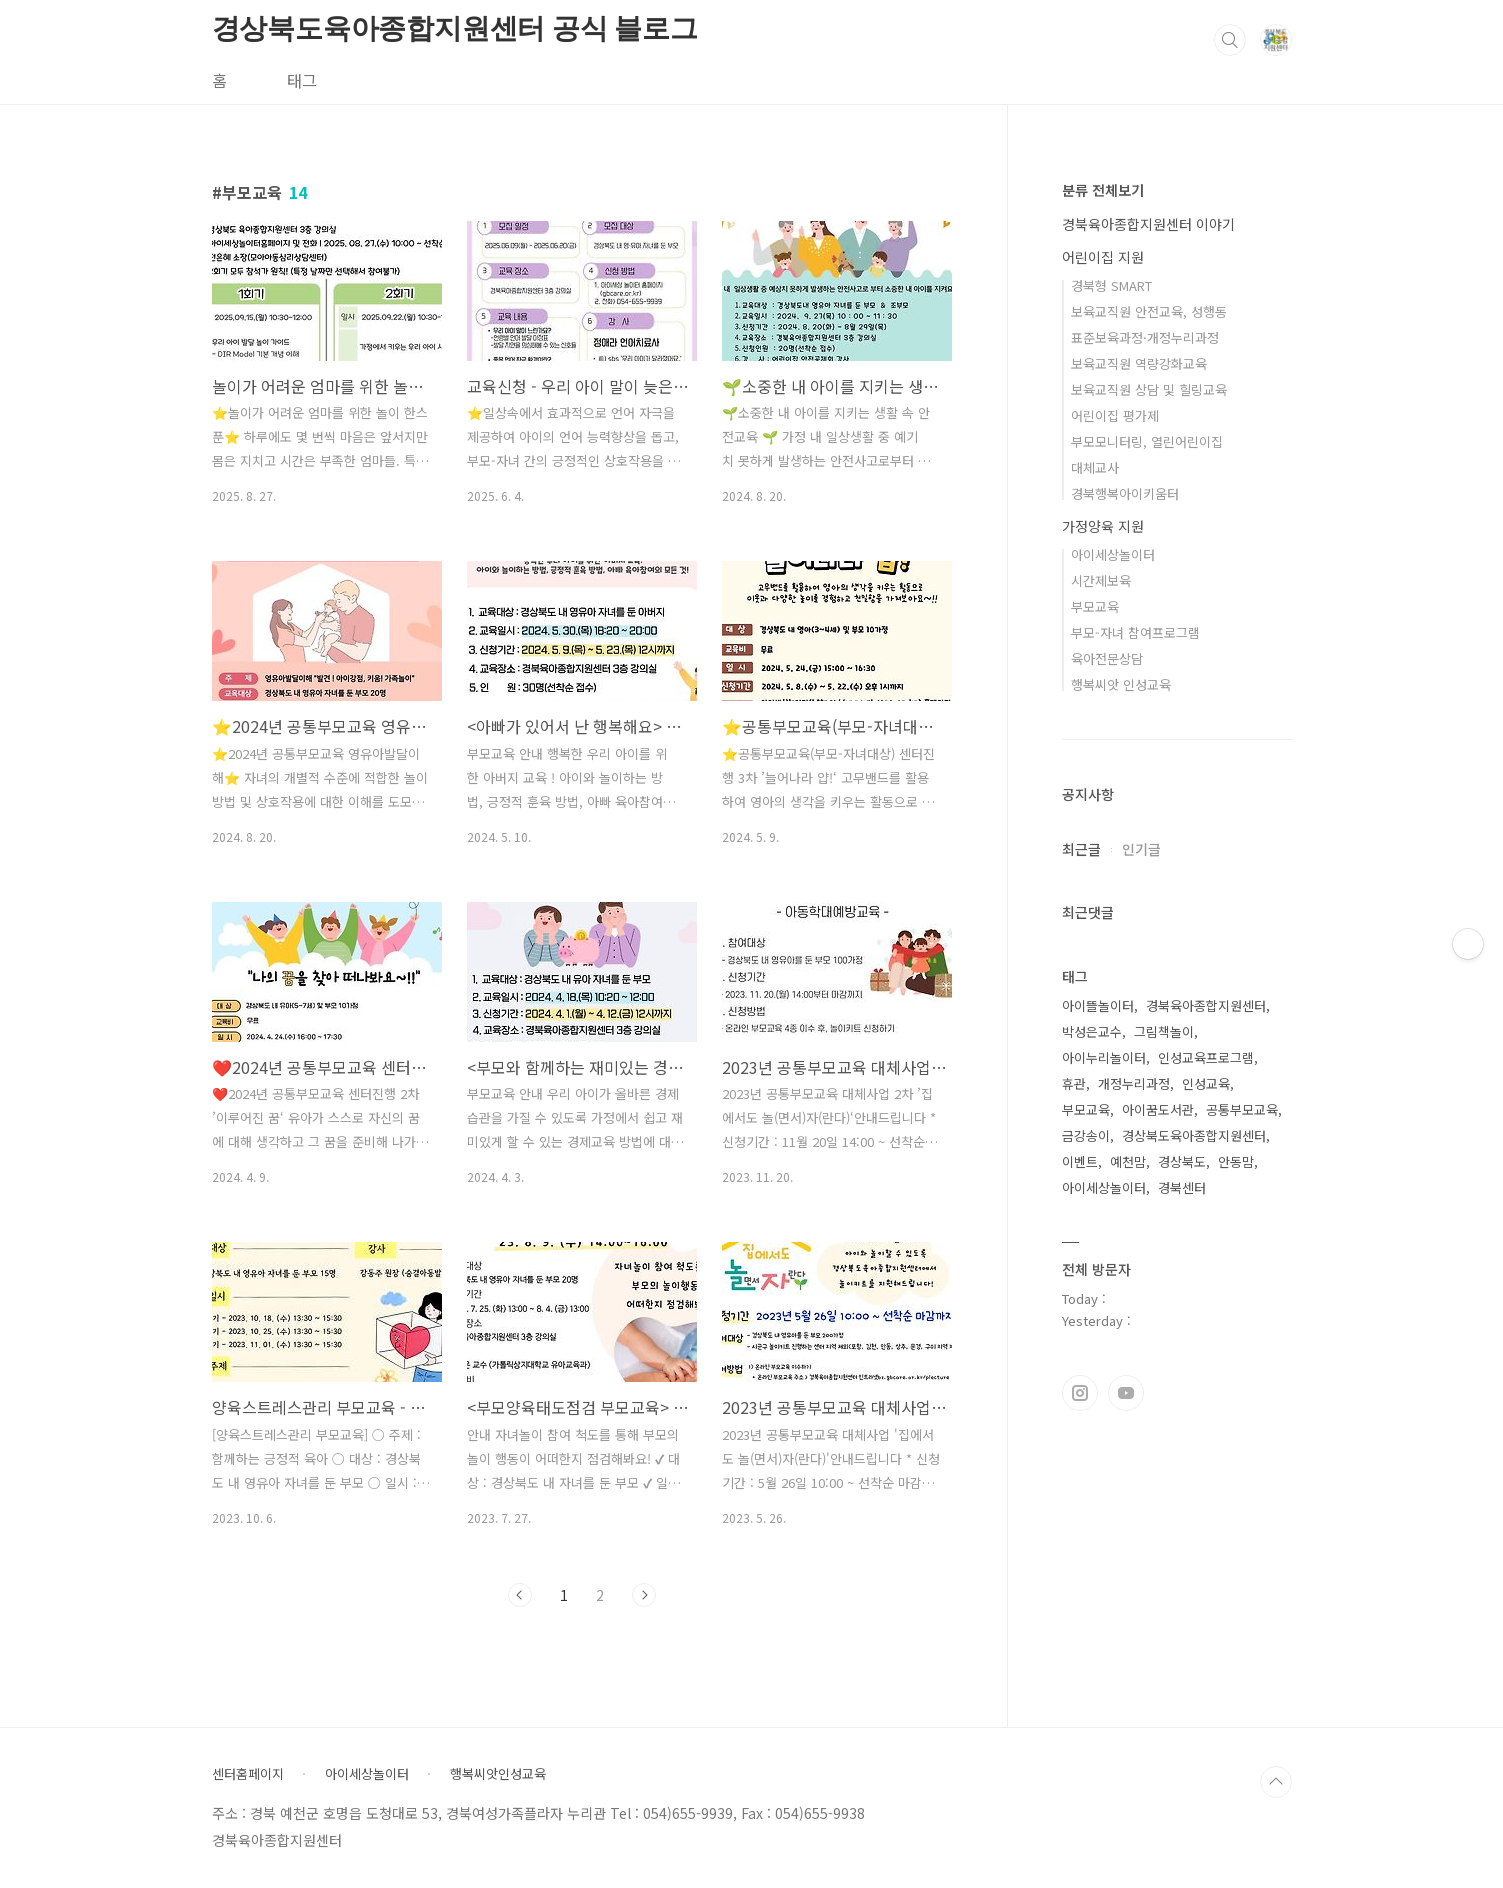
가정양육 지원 (1103, 526)
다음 (644, 1595)
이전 (520, 1595)
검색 (1230, 40)
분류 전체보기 (1103, 190)
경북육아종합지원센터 (1206, 1005)
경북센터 (1182, 1187)
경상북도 (1182, 1161)
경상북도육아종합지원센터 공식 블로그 (455, 28)
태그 (302, 80)
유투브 (1126, 1393)
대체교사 (1095, 467)
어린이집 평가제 (1115, 415)
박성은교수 (1092, 1031)
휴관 (1074, 1083)
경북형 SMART (1111, 285)
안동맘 (1236, 1161)
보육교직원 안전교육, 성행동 (1149, 311)
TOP (1276, 1782)
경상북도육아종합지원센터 (1194, 1135)
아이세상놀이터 (1113, 554)
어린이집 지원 (1103, 257)
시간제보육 (1101, 580)
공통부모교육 (1242, 1109)
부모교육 (1095, 606)
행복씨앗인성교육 (498, 1774)
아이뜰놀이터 (1098, 1005)
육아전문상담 (1107, 658)
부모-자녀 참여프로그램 (1135, 632)
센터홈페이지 (248, 1774)
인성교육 (1206, 1083)
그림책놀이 (1164, 1031)
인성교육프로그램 (1206, 1057)
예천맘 (1128, 1161)
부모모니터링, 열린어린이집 (1147, 441)
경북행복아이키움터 (1125, 493)
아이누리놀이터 (1104, 1057)
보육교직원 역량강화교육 (1139, 363)
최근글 (1081, 849)
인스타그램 (1080, 1393)
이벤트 (1080, 1161)
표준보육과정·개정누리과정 (1145, 337)
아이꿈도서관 (1158, 1109)
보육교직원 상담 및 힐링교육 (1149, 389)
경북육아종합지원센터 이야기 (1148, 224)
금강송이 (1086, 1135)
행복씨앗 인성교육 (1121, 684)
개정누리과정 (1134, 1083)
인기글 (1141, 849)
